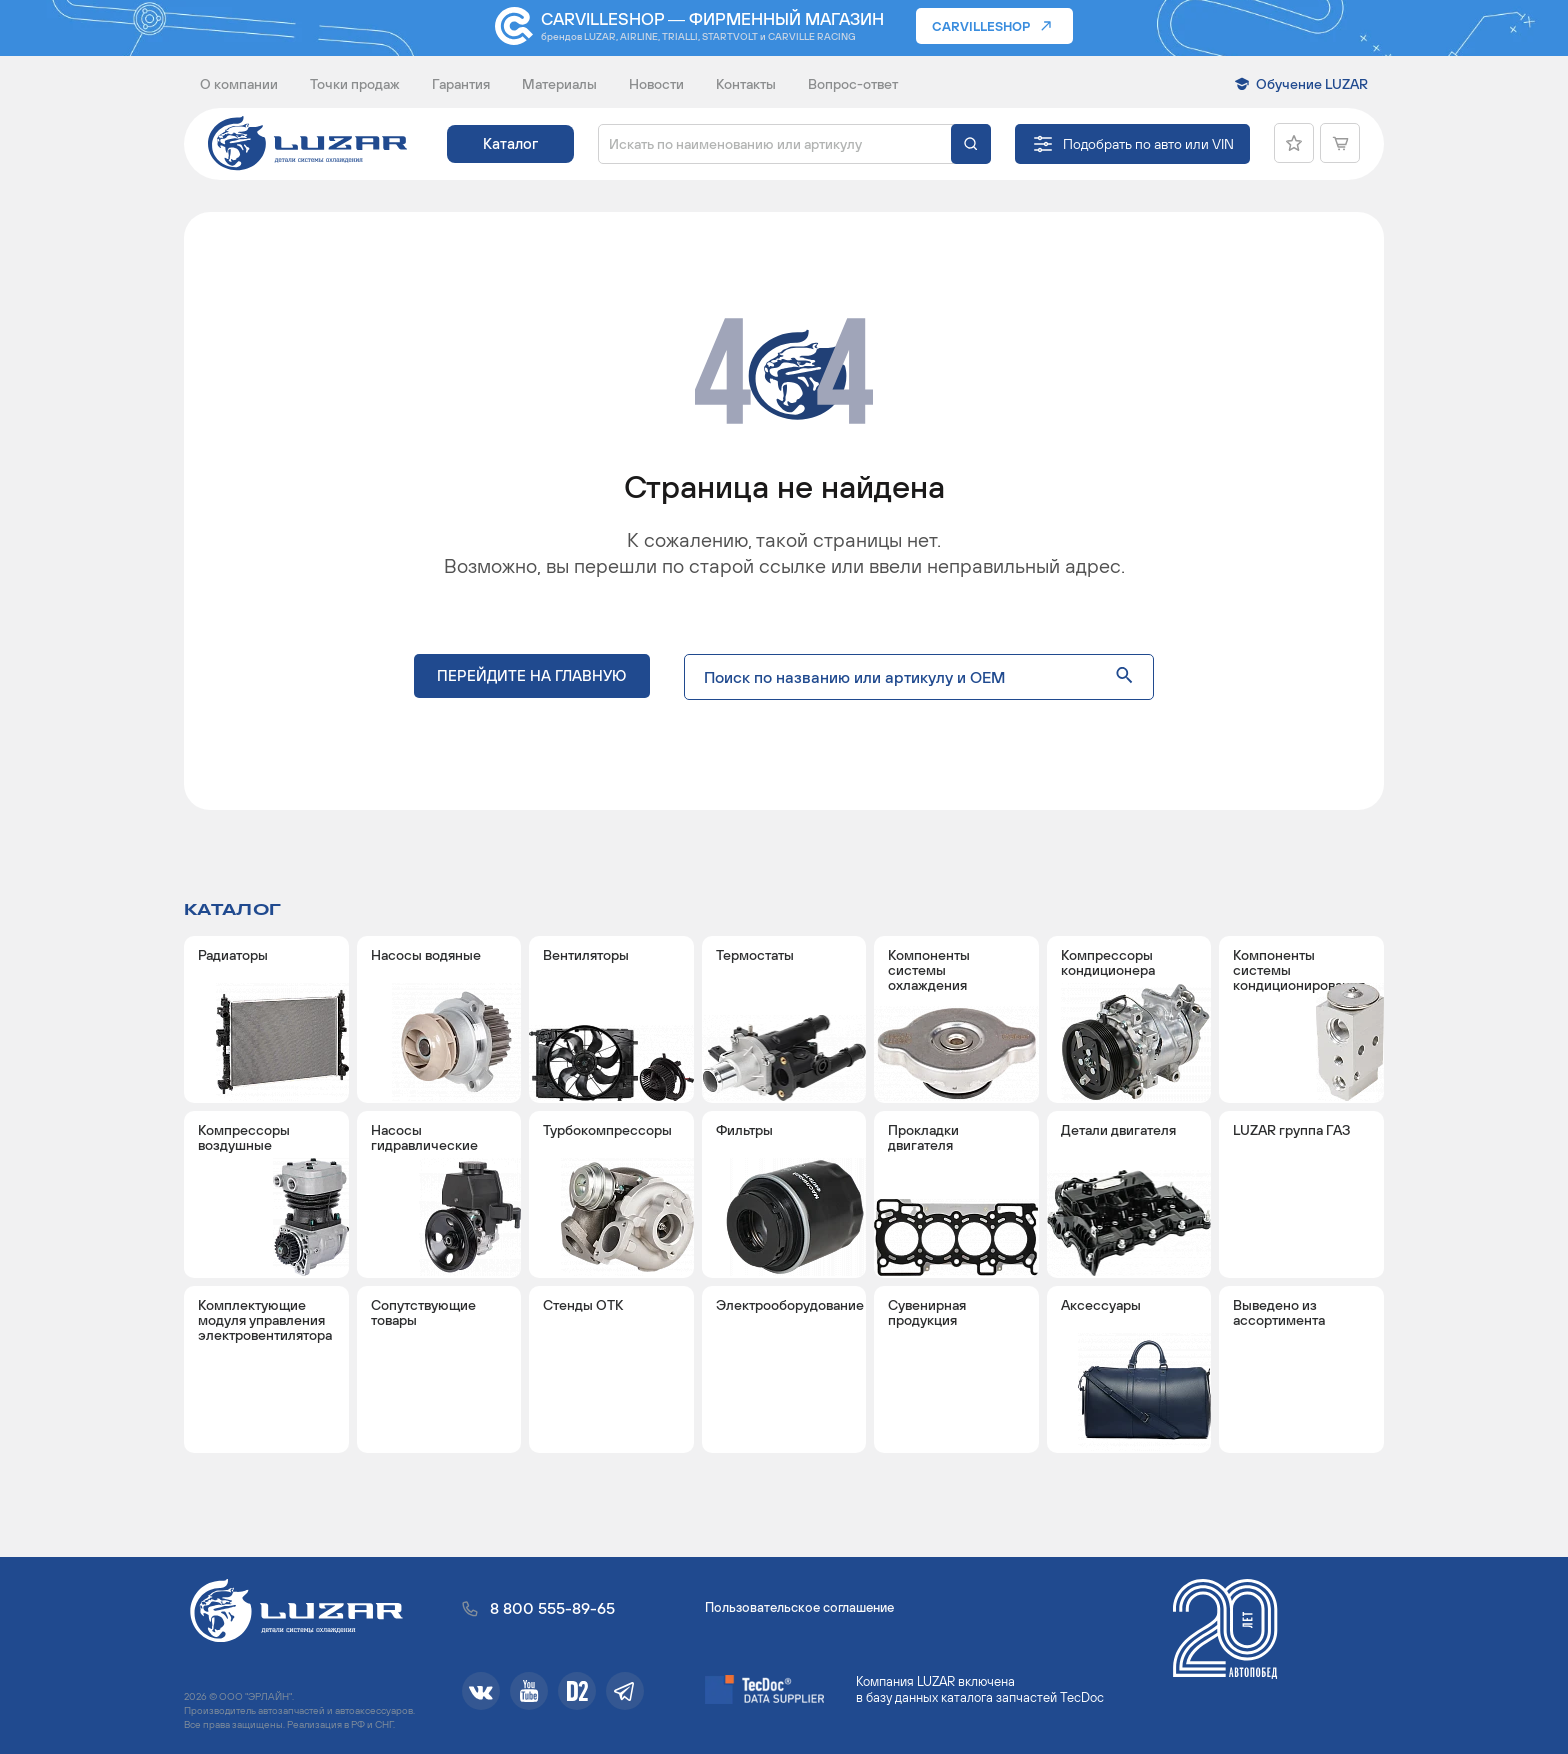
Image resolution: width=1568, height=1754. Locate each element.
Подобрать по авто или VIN (1148, 144)
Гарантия (461, 84)
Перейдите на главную (532, 680)
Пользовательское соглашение (799, 1607)
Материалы (559, 84)
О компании (239, 84)
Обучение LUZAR (1312, 84)
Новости (656, 84)
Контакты (746, 84)
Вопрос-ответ (853, 84)
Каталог (510, 143)
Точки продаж (355, 84)
